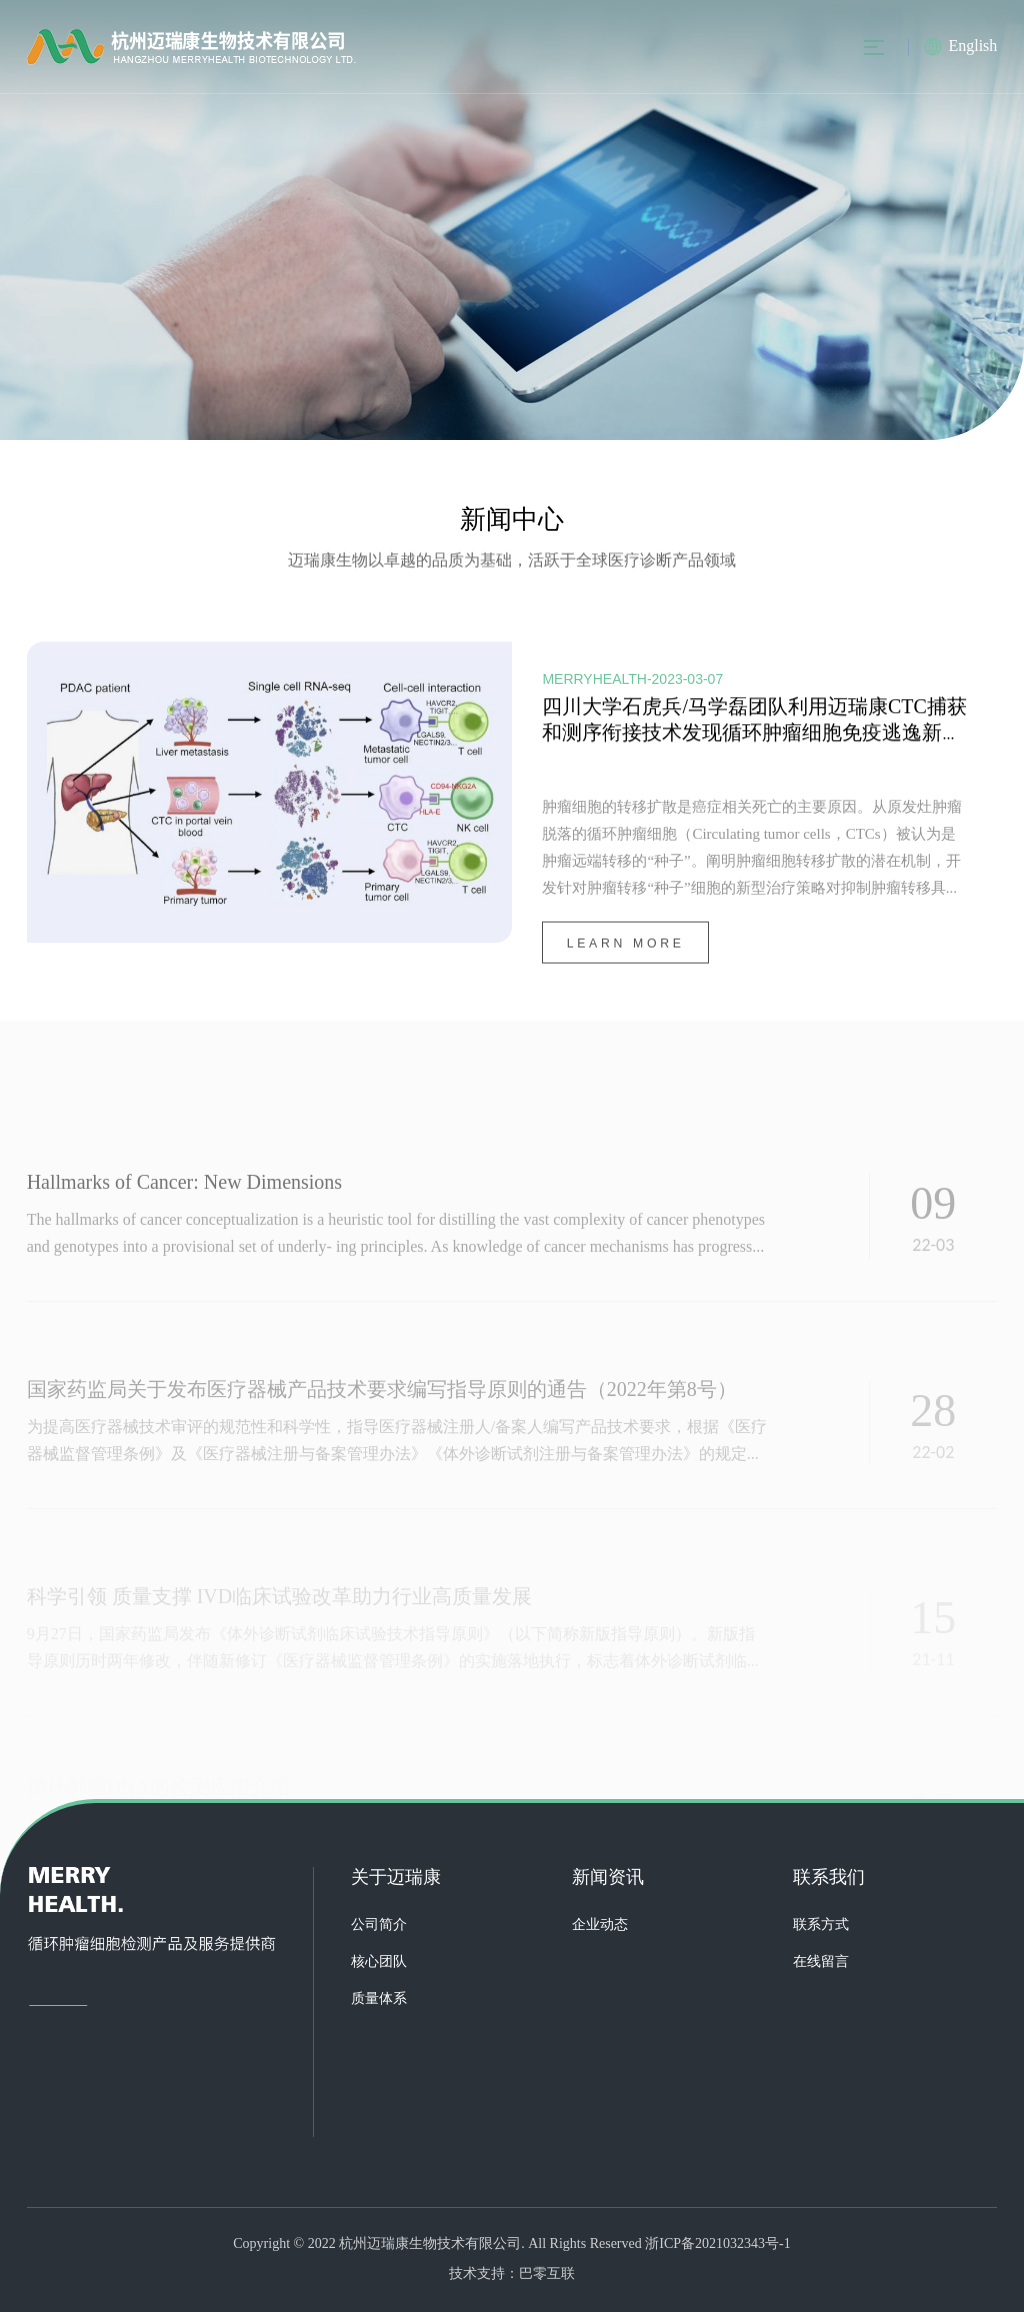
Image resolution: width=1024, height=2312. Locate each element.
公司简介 (379, 1925)
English (972, 46)
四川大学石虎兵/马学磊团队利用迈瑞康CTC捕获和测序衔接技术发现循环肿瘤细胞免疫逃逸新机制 (754, 735)
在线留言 (821, 1962)
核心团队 (379, 1962)
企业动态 (600, 1925)
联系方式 (821, 1925)
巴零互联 (547, 2274)
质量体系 (379, 1999)
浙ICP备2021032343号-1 (717, 2244)
